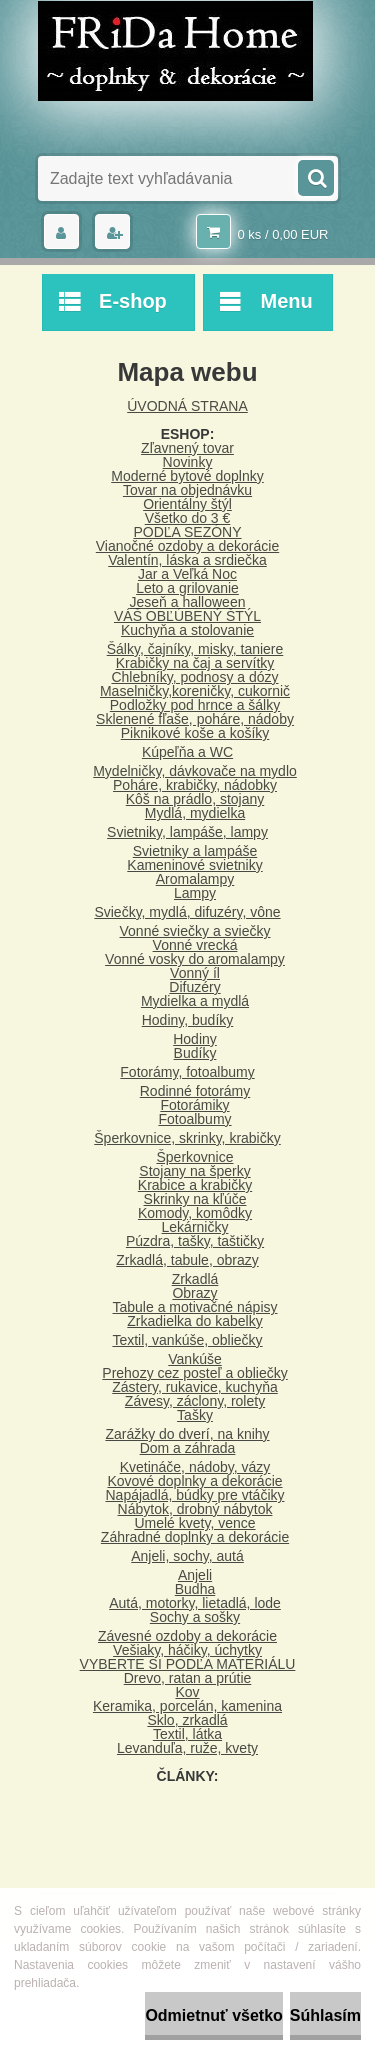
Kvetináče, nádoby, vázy (195, 1467)
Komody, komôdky (195, 1213)
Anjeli (195, 1575)
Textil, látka (187, 1734)
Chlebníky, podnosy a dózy (194, 677)
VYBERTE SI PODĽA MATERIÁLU (188, 1664)
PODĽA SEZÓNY (187, 532)
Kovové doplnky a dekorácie (194, 1481)
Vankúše (194, 1359)
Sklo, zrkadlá (187, 1720)
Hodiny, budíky (188, 1020)
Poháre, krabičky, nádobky (195, 785)
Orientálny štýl (187, 504)
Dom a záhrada (188, 1448)
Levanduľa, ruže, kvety (187, 1748)
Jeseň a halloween (188, 602)
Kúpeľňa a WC (187, 752)
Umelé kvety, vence (194, 1523)
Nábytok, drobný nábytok (195, 1509)
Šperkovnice (194, 1157)
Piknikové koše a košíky (195, 733)
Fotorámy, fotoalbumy (187, 1072)
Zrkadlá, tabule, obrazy (187, 1260)
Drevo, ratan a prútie (188, 1678)
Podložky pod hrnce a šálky (195, 705)
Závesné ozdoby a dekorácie (187, 1636)
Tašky (195, 1415)
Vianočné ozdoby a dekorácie (187, 546)
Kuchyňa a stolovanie (187, 630)
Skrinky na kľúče (195, 1199)
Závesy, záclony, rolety (195, 1401)
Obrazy (194, 1293)
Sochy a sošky (195, 1617)
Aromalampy (195, 879)
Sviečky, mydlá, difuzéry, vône (187, 912)
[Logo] (175, 51)
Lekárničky (195, 1227)
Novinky (188, 462)
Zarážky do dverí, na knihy (187, 1434)
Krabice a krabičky (195, 1185)
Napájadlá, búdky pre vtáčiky (195, 1495)
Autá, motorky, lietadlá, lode (195, 1603)
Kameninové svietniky (194, 865)
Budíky (195, 1053)
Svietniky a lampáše (195, 851)
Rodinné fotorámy (195, 1091)
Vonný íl (195, 973)
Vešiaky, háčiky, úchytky (187, 1650)
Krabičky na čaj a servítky (195, 663)
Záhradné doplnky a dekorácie (195, 1537)
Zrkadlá (195, 1279)
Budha (195, 1589)
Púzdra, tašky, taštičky (195, 1241)
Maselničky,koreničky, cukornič (195, 691)
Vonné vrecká (195, 945)
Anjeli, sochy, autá (187, 1556)
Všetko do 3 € (188, 518)
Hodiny (195, 1039)
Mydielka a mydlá (195, 1001)
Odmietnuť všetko (213, 2015)
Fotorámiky (194, 1105)
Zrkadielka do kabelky (194, 1321)
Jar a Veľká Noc (187, 574)
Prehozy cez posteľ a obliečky (194, 1373)
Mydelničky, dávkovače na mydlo (195, 771)
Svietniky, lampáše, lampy (187, 832)
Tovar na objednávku (187, 490)
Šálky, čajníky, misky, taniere (195, 649)
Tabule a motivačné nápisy (195, 1307)
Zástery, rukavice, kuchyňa (194, 1387)
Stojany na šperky (194, 1171)
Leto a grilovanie (187, 588)
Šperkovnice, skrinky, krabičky (187, 1138)
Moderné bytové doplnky (187, 476)
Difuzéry (194, 987)
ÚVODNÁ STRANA (187, 406)
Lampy (195, 893)
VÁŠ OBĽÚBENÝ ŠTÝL (187, 616)
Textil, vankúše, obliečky (187, 1340)
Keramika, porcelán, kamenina (187, 1706)
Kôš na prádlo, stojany (195, 799)
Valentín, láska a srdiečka (187, 560)
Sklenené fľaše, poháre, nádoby (195, 719)
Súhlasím (325, 2015)
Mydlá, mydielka (195, 813)
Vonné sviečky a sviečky (195, 931)
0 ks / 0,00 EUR (282, 234)
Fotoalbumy (194, 1119)
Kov (187, 1692)
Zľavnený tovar (187, 448)
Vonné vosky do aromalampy (195, 959)
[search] (315, 176)
